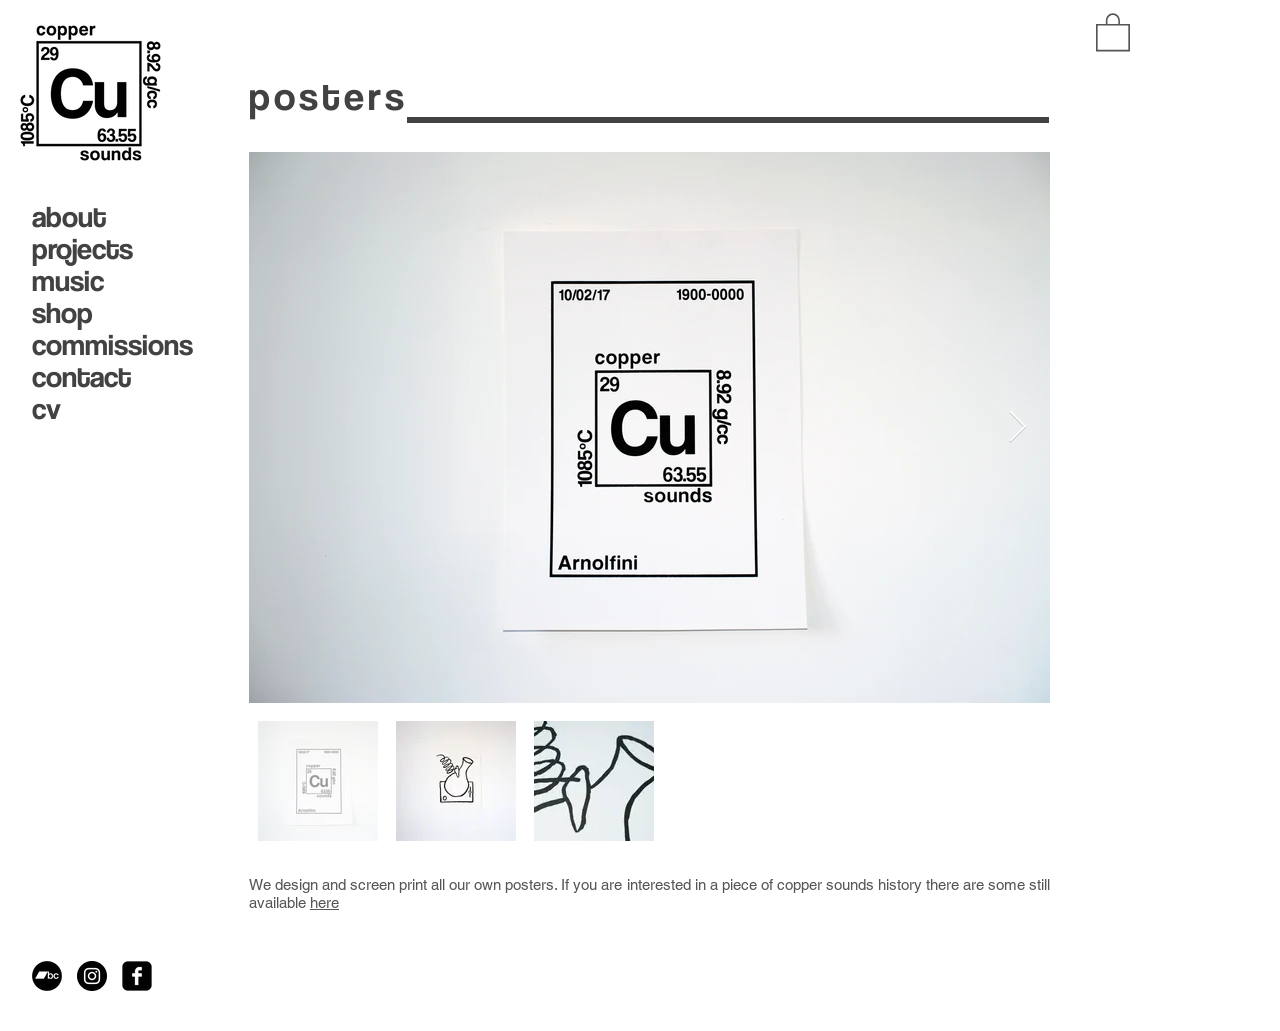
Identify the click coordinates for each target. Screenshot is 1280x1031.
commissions (107, 344)
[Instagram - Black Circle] (92, 976)
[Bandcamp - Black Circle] (47, 976)
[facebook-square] (137, 976)
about (69, 216)
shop (62, 312)
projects (82, 248)
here (324, 902)
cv (46, 408)
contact (81, 376)
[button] (1113, 31)
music (68, 280)
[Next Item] (1017, 428)
